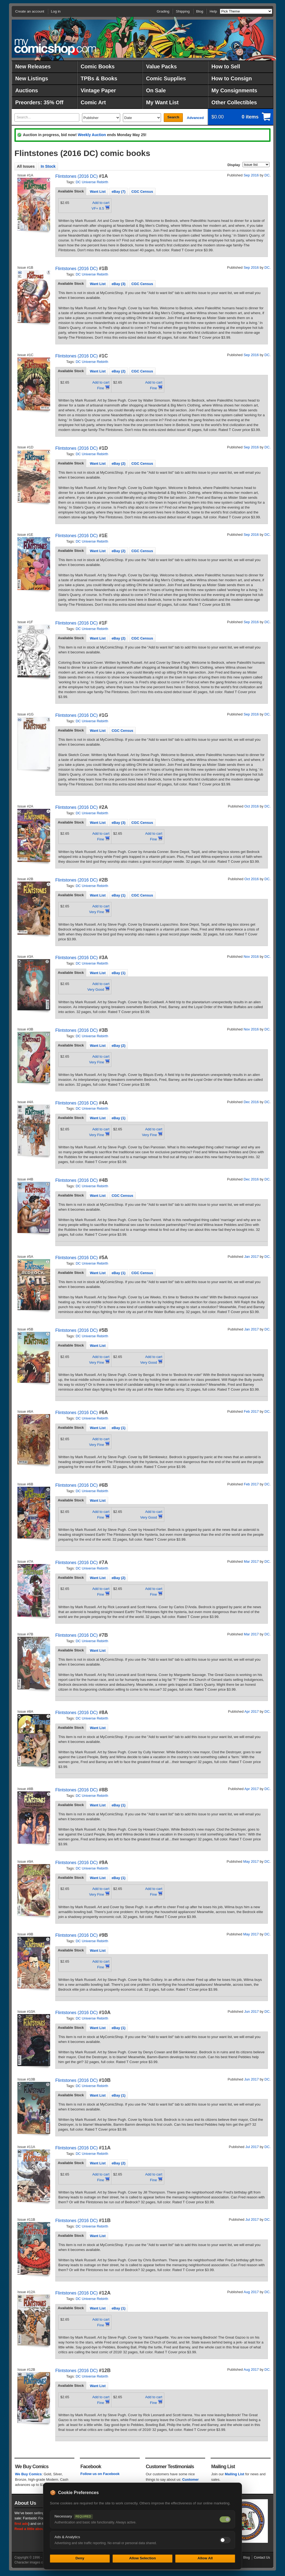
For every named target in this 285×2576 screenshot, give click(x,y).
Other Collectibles (234, 102)
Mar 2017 (251, 1561)
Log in (55, 11)
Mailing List (234, 2474)
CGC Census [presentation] (142, 191)
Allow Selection (142, 2558)
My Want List (162, 102)
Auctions (26, 90)
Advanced (195, 118)
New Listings (31, 78)
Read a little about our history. (39, 2529)
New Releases (33, 66)
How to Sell (225, 66)
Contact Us (262, 2557)
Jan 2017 (251, 1257)
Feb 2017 (251, 1411)
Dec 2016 (251, 1102)
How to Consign (231, 78)
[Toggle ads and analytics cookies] (225, 2540)
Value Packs (161, 66)
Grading (163, 11)
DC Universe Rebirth (92, 182)
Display (234, 165)
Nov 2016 (251, 956)
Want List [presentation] (98, 191)
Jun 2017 (251, 2011)
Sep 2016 (251, 175)
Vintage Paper (98, 90)
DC (267, 175)
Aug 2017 (251, 2292)
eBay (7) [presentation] (119, 191)
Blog (199, 11)
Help (213, 11)
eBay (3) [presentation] (119, 284)
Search (173, 117)
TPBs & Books (99, 78)
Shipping (183, 11)
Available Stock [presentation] (71, 191)
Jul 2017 (252, 2147)
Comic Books (98, 66)
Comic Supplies (166, 78)
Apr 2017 (251, 1711)
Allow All (205, 2558)
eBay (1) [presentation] (119, 895)
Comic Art (93, 102)
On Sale (156, 90)
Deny (79, 2558)
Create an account (29, 11)
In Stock (48, 166)
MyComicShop (55, 47)
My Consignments (234, 90)
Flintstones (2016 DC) (76, 176)
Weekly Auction (92, 135)
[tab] (70, 191)
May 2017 (251, 1861)
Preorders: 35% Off (39, 102)
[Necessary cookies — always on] (225, 2519)
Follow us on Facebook (100, 2474)
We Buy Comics (28, 2474)
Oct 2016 (251, 806)
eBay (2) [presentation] (119, 371)
